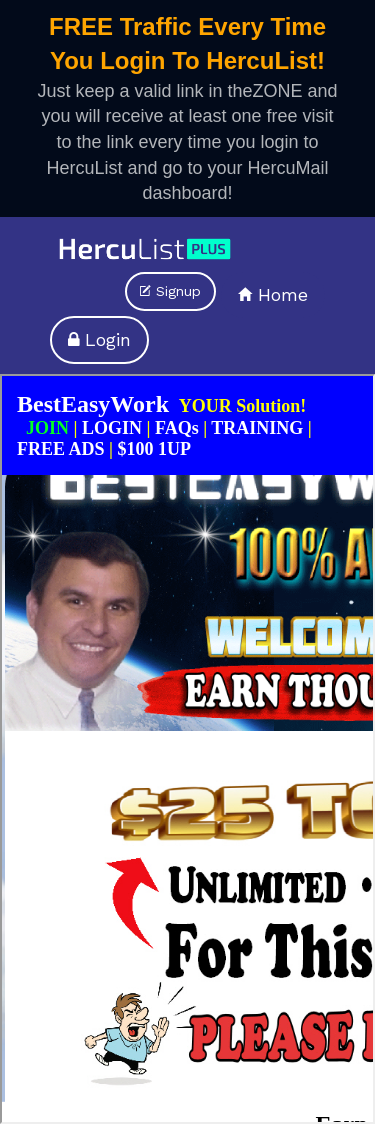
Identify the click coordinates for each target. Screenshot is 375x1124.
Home (273, 294)
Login (99, 339)
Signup (170, 291)
